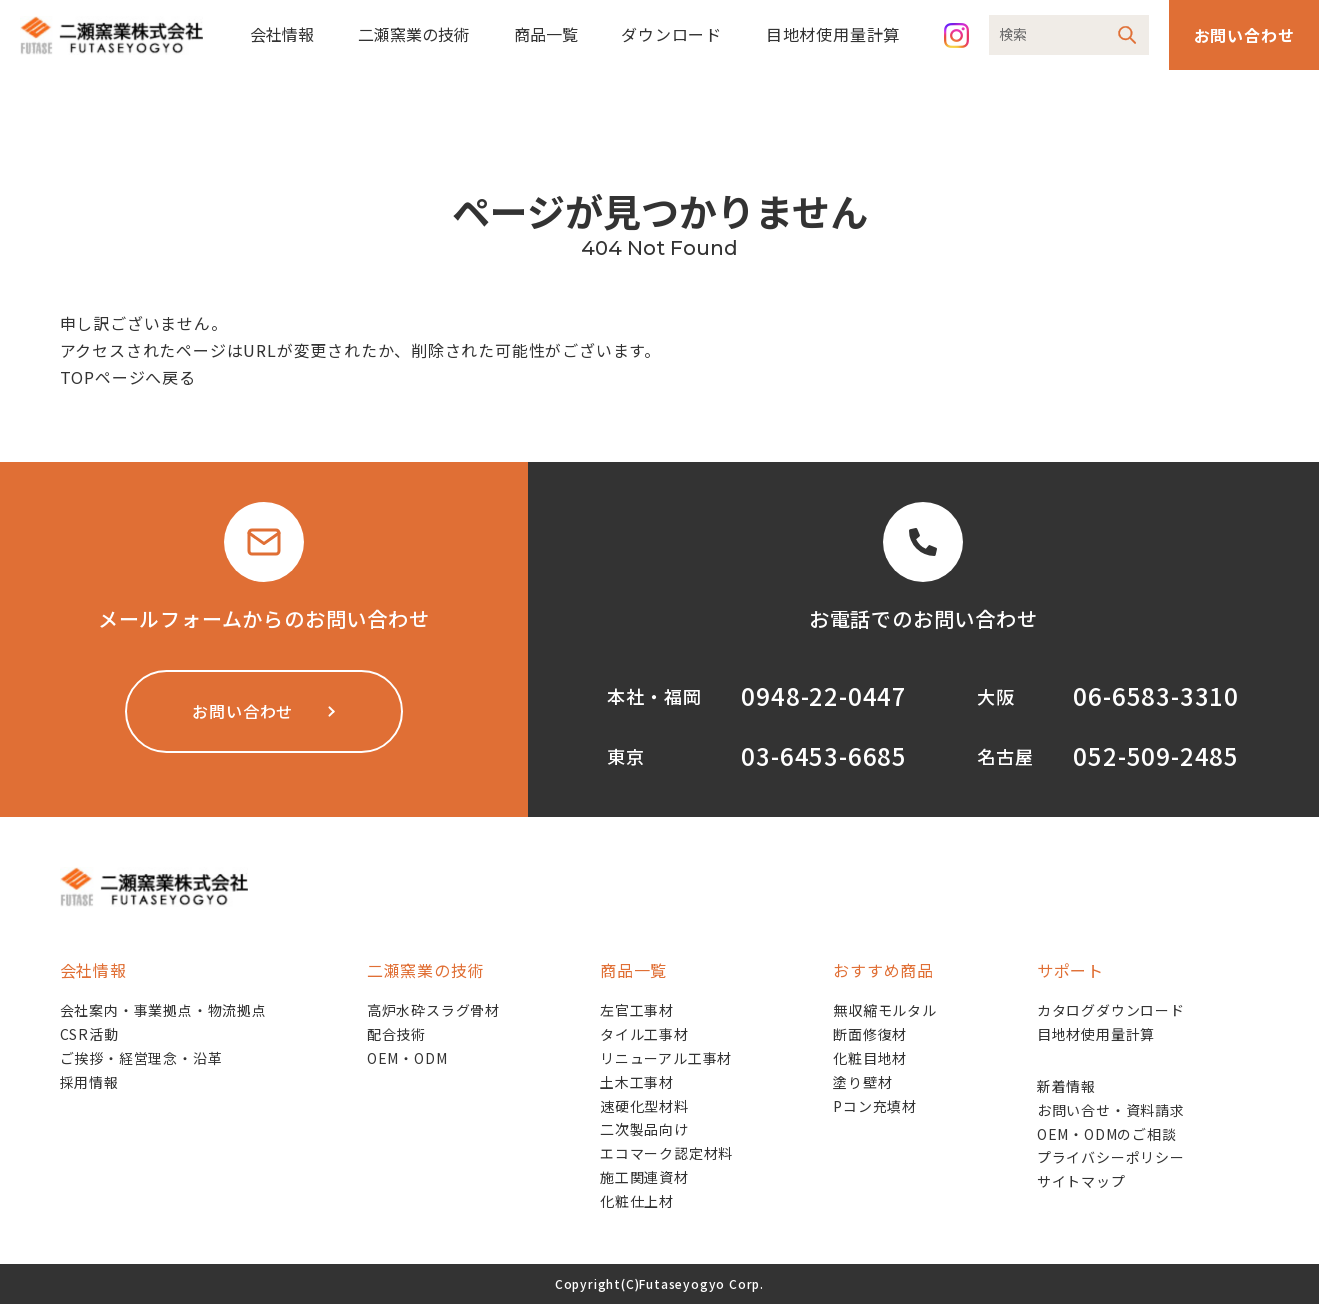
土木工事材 (637, 1082)
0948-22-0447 (824, 695)
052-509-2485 (1156, 755)
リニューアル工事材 (666, 1058)
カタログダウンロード (1111, 1010)
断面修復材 (870, 1034)
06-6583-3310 (1156, 695)
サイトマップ (1081, 1181)
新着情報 (1066, 1086)
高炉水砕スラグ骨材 (433, 1010)
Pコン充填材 (875, 1106)
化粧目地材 (870, 1058)
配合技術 (396, 1034)
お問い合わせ (1244, 35)
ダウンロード (671, 34)
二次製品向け (644, 1129)
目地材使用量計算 (833, 34)
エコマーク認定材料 (666, 1153)
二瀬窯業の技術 (414, 34)
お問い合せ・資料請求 (1111, 1110)
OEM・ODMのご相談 (1107, 1134)
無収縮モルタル (885, 1010)
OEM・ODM (407, 1058)
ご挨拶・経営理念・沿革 (141, 1058)
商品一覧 (546, 34)
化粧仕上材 (637, 1201)
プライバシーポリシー (1111, 1157)
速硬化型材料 (644, 1106)
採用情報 (89, 1082)
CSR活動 (89, 1034)
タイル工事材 (644, 1034)
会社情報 (282, 34)
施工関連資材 (644, 1177)
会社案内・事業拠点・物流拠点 (163, 1010)
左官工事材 (637, 1010)
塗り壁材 (862, 1082)
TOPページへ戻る (128, 377)
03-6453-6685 (824, 755)
